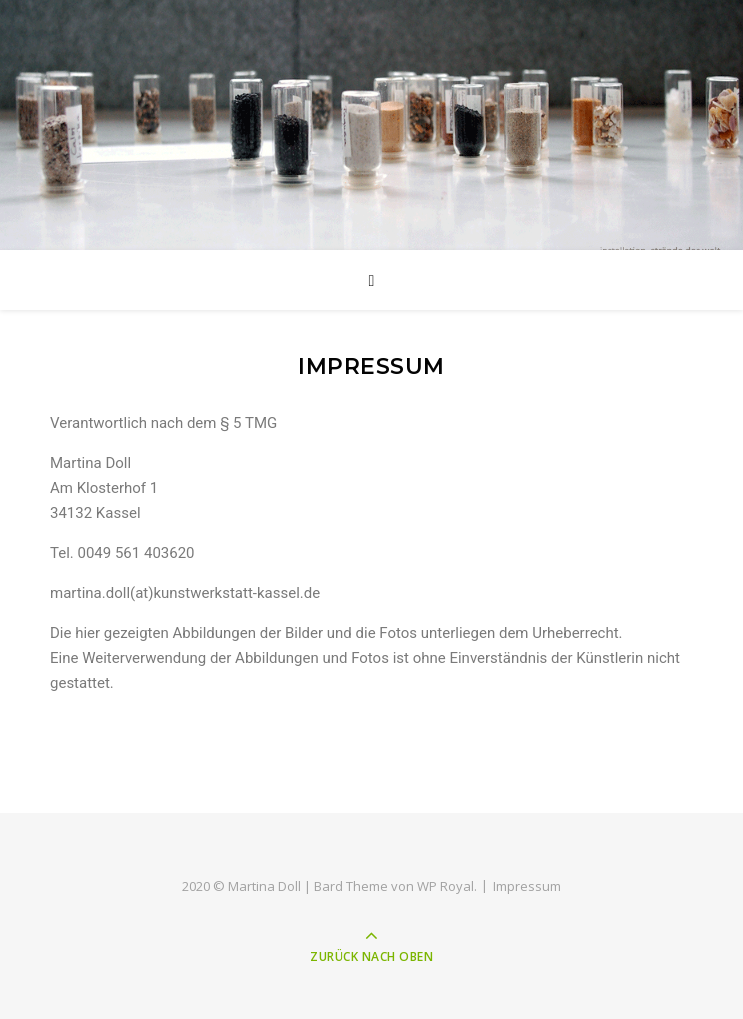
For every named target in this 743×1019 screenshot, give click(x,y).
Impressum (527, 886)
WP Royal (445, 886)
